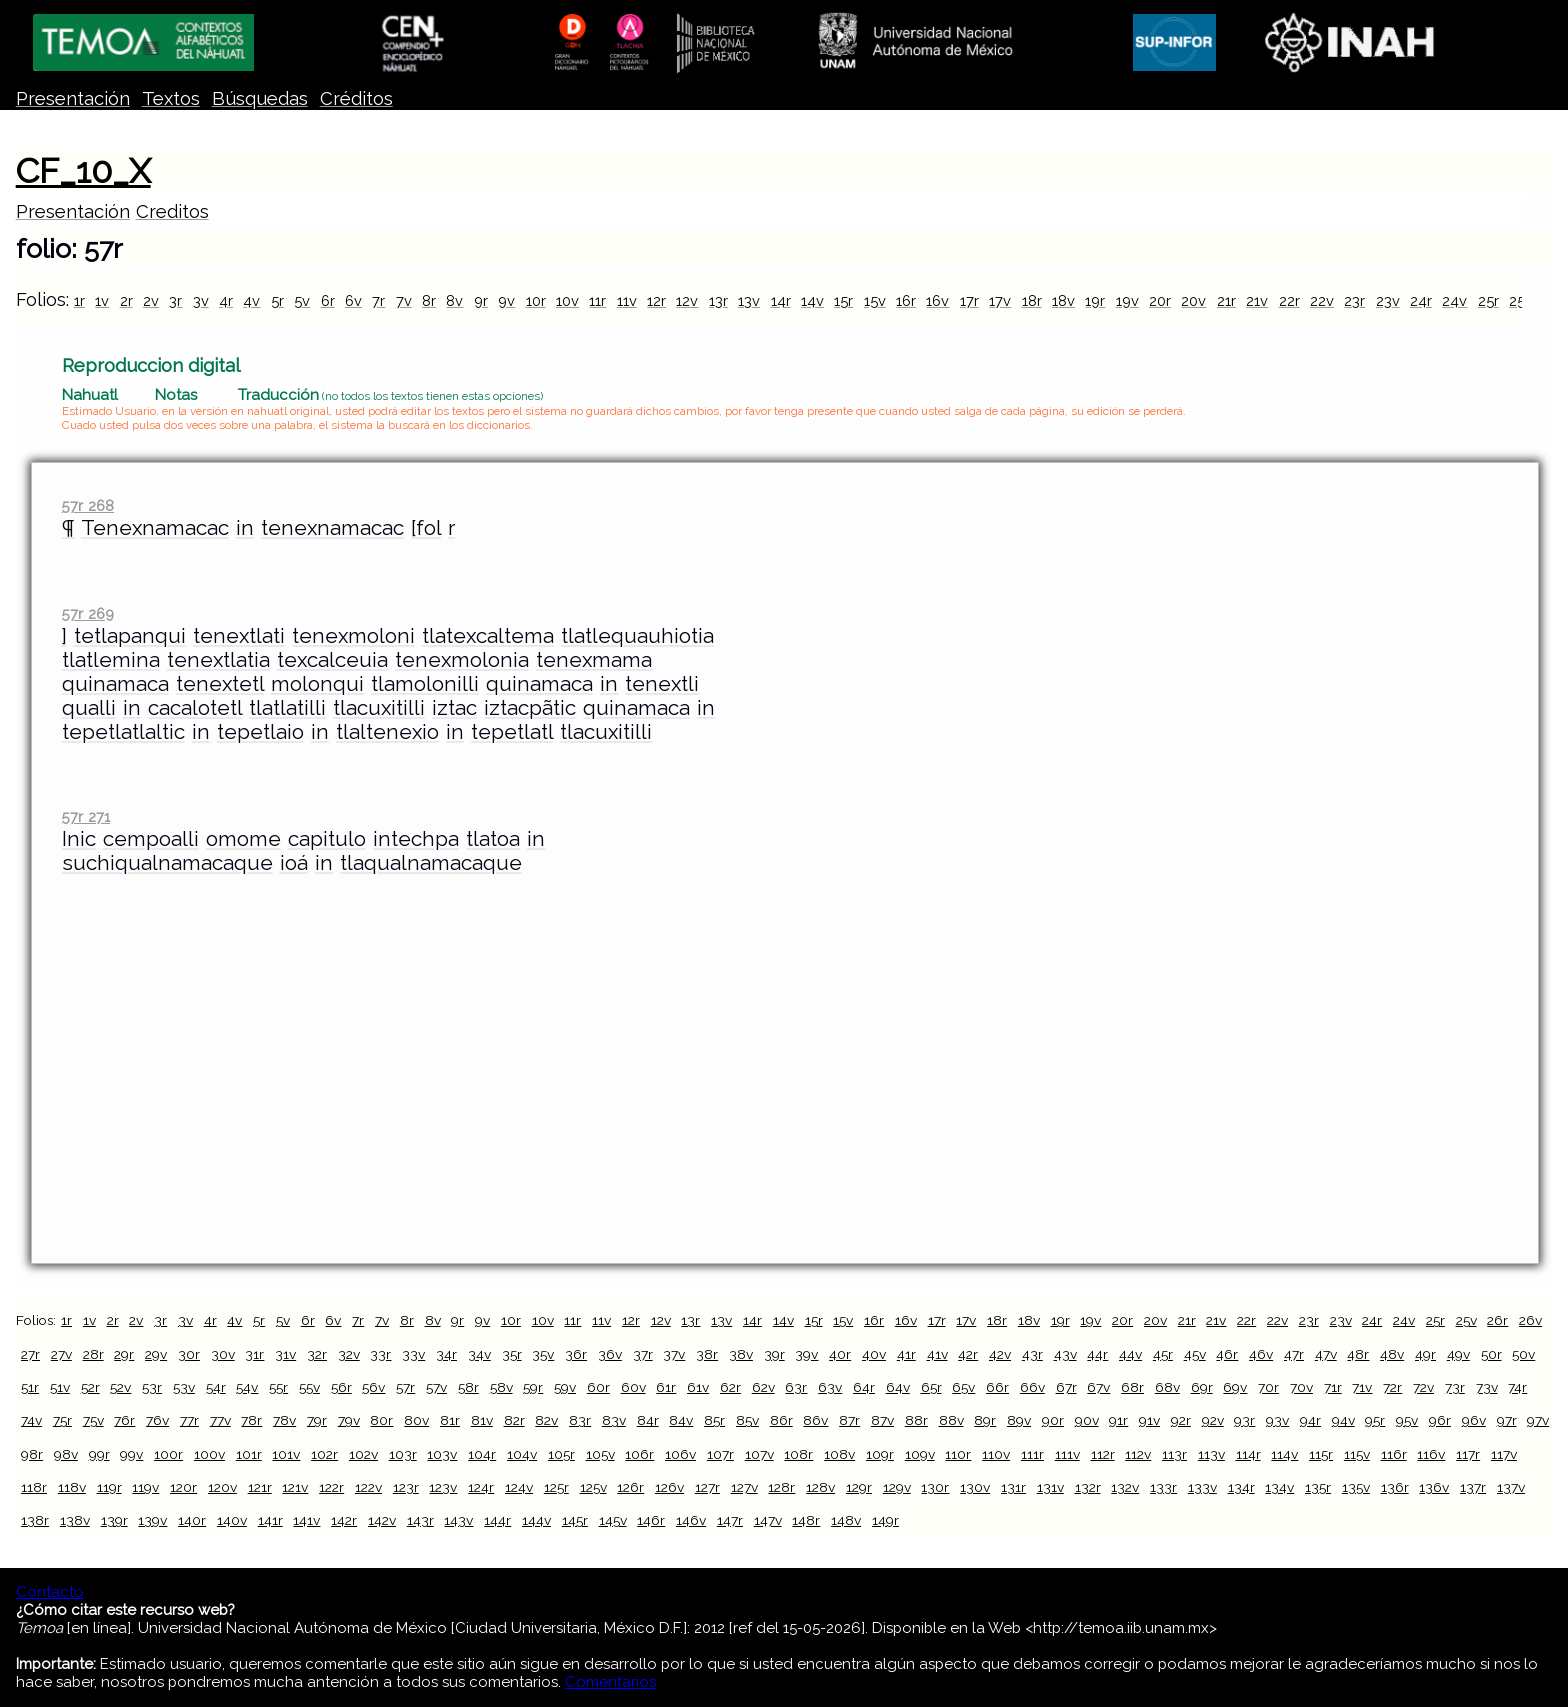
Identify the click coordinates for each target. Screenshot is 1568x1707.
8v (454, 300)
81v (482, 1420)
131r (1013, 1487)
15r (843, 300)
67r (1066, 1387)
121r (260, 1487)
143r (420, 1520)
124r (481, 1487)
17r (969, 300)
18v (1063, 300)
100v (209, 1454)
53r (152, 1387)
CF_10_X (83, 171)
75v (93, 1420)
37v (674, 1354)
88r (916, 1420)
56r (341, 1387)
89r (985, 1420)
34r (446, 1354)
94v (1343, 1420)
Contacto (50, 1592)
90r (1053, 1420)
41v (937, 1354)
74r (1517, 1387)
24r (1421, 300)
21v (1257, 300)
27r (30, 1354)
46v (1261, 1354)
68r (1132, 1387)
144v (536, 1520)
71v (1362, 1387)
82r (514, 1420)
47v (1326, 1354)
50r (1491, 1354)
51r (30, 1387)
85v (747, 1420)
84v (681, 1420)
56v (373, 1387)
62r (730, 1387)
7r (378, 300)
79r (317, 1420)
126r (630, 1487)
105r (561, 1454)
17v (1000, 300)
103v (442, 1454)
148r (806, 1520)
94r (1310, 1420)
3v (201, 300)
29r (124, 1354)
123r (406, 1487)
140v (232, 1520)
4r (226, 300)
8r (429, 300)
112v (1138, 1454)
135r (1318, 1487)
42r (968, 1354)
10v (567, 300)
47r (1294, 1354)
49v (1458, 1354)
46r (1227, 1354)
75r (62, 1420)
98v (66, 1454)
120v (222, 1487)
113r (1174, 1454)
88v (951, 1420)
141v (306, 1520)
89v (1019, 1420)
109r (880, 1454)
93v (1277, 1420)
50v (1523, 1354)
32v (349, 1354)
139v (152, 1520)
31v (285, 1354)
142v (382, 1520)
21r (1226, 300)
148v (846, 1520)
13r (718, 300)
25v (1521, 300)
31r (254, 1354)
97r (1507, 1420)
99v (131, 1454)
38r (707, 1354)
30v (223, 1354)
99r (99, 1454)
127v (744, 1487)
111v (1067, 1454)
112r (1103, 1454)
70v (1301, 1387)
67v (1098, 1387)
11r (597, 300)
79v (349, 1420)
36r (576, 1354)
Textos (171, 98)
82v (546, 1420)
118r (34, 1487)
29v (156, 1354)
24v (1454, 300)
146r (651, 1520)
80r (381, 1420)
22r (1289, 300)
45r (1163, 1354)
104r (482, 1454)
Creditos (172, 211)
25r (1488, 300)
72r (1392, 1387)
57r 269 (88, 613)
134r (1241, 1487)
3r (175, 300)
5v (302, 300)
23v (1388, 300)
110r (958, 1454)
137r (1473, 1487)
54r (216, 1387)
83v (614, 1420)
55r (278, 1387)
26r (1497, 1320)
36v (610, 1354)
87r (849, 1420)
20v (1193, 300)
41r (906, 1354)
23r (1354, 300)
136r (1395, 1487)
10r (536, 300)
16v (937, 300)
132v (1125, 1487)
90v (1087, 1420)
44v (1130, 1354)
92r (1181, 1420)
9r (481, 300)
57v (436, 1387)
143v (458, 1520)
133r (1163, 1487)
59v (565, 1387)
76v (157, 1420)
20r (1160, 300)
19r (1095, 300)
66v (1032, 1387)
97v (1538, 1420)
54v (247, 1387)
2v (151, 300)
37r (643, 1354)
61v (698, 1387)
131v (1050, 1487)
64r (864, 1387)
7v (404, 300)
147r (730, 1520)
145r (575, 1520)
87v (882, 1420)
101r (249, 1454)
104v (522, 1454)
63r (796, 1387)
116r (1394, 1454)
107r (720, 1454)
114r (1248, 1454)
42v (1000, 1354)
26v (1530, 1320)
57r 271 (86, 816)
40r (840, 1354)
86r (781, 1420)
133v (1202, 1487)
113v (1211, 1454)
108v (839, 1454)
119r (109, 1487)
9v (506, 300)
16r (906, 300)
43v (1065, 1354)
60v (633, 1387)
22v (1322, 300)
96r (1440, 1420)
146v (691, 1520)
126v (669, 1487)
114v (1284, 1454)
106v (680, 1454)
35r (512, 1354)
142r (344, 1520)
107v (759, 1454)
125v (593, 1487)
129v (897, 1487)
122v (368, 1487)
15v (875, 300)
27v (61, 1354)
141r (270, 1520)
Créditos (356, 98)
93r (1244, 1420)
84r (648, 1420)
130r (935, 1487)
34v (479, 1354)
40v (874, 1354)
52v (120, 1387)
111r (1032, 1454)
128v (820, 1487)
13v (749, 300)
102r (324, 1454)
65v (963, 1387)
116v (1431, 1454)
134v (1279, 1487)
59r (533, 1387)
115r (1321, 1454)
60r (598, 1387)
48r (1358, 1354)
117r (1468, 1454)
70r (1268, 1387)
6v (353, 300)
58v (501, 1387)
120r (183, 1487)
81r (450, 1420)
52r (90, 1387)
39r (774, 1354)
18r (1032, 300)
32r (317, 1354)
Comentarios (610, 1682)
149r (885, 1520)
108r (798, 1454)
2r (126, 300)
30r (189, 1354)
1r (79, 300)
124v (519, 1487)
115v (1357, 1454)
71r (1333, 1387)
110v (996, 1454)
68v (1167, 1387)
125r (556, 1487)
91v (1149, 1420)
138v (75, 1520)
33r (380, 1354)
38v (741, 1354)
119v (145, 1487)
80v (416, 1420)
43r (1032, 1354)
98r (32, 1454)
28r (93, 1354)
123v (443, 1487)
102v (363, 1454)
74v (31, 1420)
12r (656, 300)
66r (997, 1387)
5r (277, 300)
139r (114, 1520)
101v (286, 1454)
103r (403, 1454)
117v (1504, 1454)
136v (1434, 1487)
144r (497, 1520)
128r (781, 1487)
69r (1202, 1387)
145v (613, 1520)
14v (812, 300)
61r (666, 1387)
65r (931, 1387)
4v (251, 300)
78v (284, 1420)
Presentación (73, 98)
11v (627, 300)
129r (859, 1487)
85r (714, 1420)
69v (1235, 1387)
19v (1127, 300)
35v (543, 1354)
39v (806, 1354)
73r (1455, 1387)
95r (1375, 1420)
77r (189, 1420)
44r (1097, 1354)
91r (1118, 1420)
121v (295, 1487)
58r (468, 1387)
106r (639, 1454)
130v (975, 1487)
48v (1392, 1354)
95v (1407, 1420)
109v (920, 1454)
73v (1487, 1387)
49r (1425, 1354)
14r (781, 300)
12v (687, 300)
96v (1474, 1420)
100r (168, 1454)
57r (405, 1387)
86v (815, 1420)
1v (102, 300)
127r (707, 1487)
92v (1213, 1420)
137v (1511, 1487)
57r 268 (88, 505)
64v (898, 1387)
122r (331, 1487)
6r (328, 300)
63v (830, 1387)
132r (1088, 1487)
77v (220, 1420)
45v (1195, 1354)
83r (580, 1420)
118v (72, 1487)
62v (763, 1387)
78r (251, 1420)
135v (1356, 1487)
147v (768, 1520)
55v (309, 1387)
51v (60, 1387)
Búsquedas (260, 98)
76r (124, 1420)
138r (35, 1520)
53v (184, 1387)
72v (1423, 1387)
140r (192, 1520)
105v (600, 1454)
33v (413, 1354)
